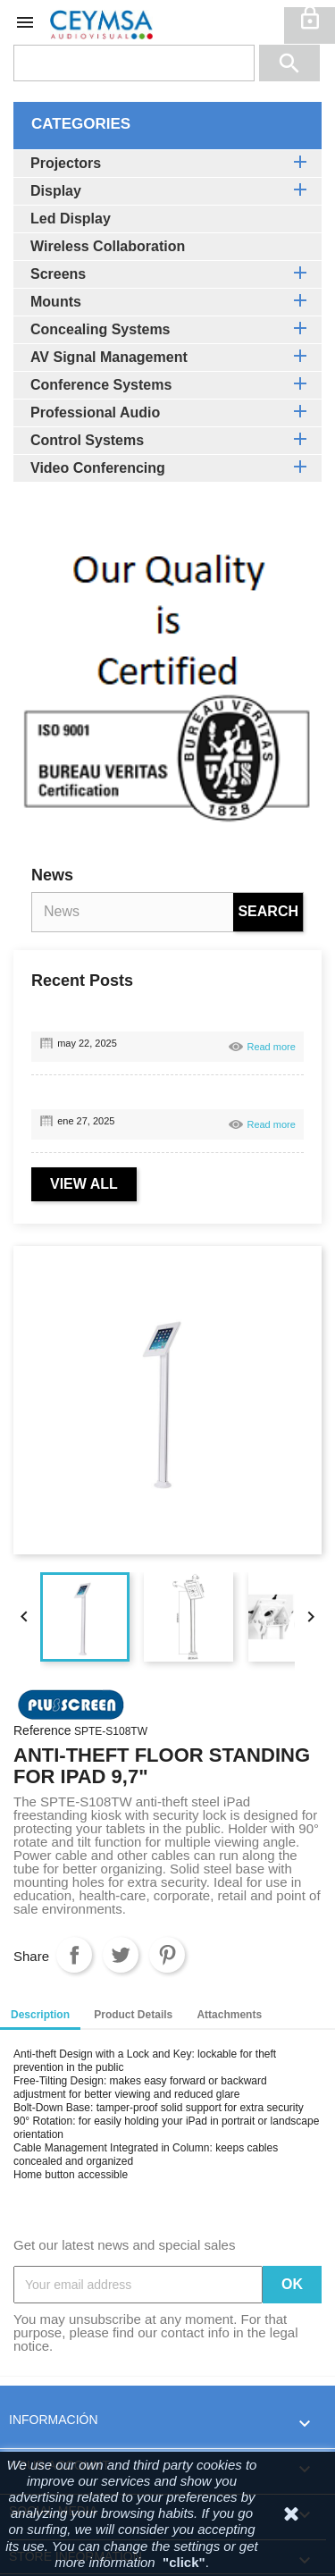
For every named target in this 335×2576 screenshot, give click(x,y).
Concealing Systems (100, 329)
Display (55, 190)
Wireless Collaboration (107, 246)
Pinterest (167, 1955)
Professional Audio (95, 412)
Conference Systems (101, 384)
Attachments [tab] (229, 2014)
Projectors (65, 163)
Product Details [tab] (133, 2014)
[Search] (134, 63)
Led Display (70, 218)
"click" (184, 2562)
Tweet (120, 1955)
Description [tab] (40, 2014)
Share (74, 1955)
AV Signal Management (109, 357)
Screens (58, 274)
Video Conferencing (97, 468)
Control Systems (87, 440)
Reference (42, 1731)
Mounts (55, 301)
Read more (271, 1046)
